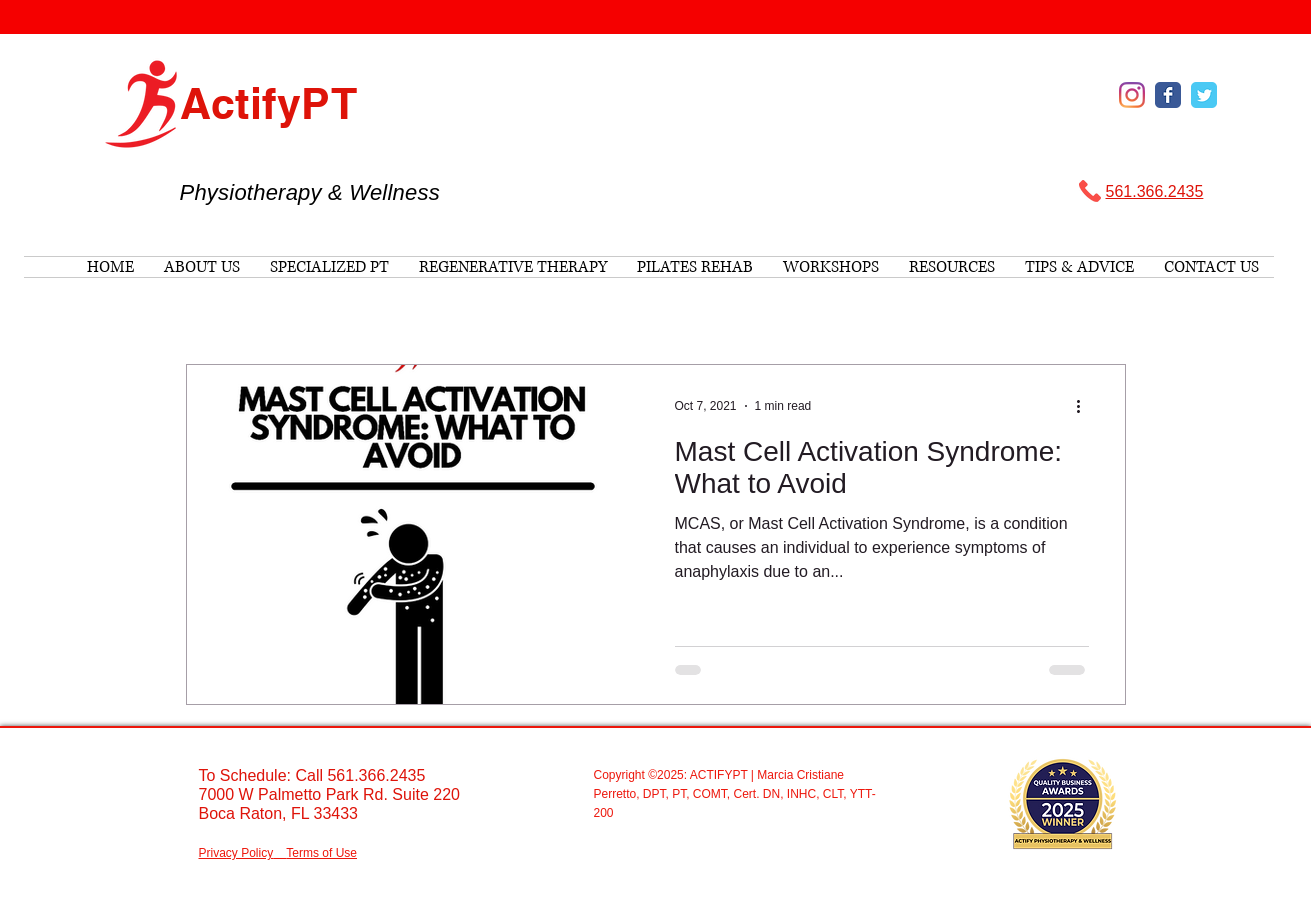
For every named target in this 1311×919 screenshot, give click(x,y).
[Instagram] (1132, 95)
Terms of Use (321, 853)
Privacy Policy (236, 853)
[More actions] (1086, 406)
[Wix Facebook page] (1168, 95)
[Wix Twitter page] (1204, 95)
